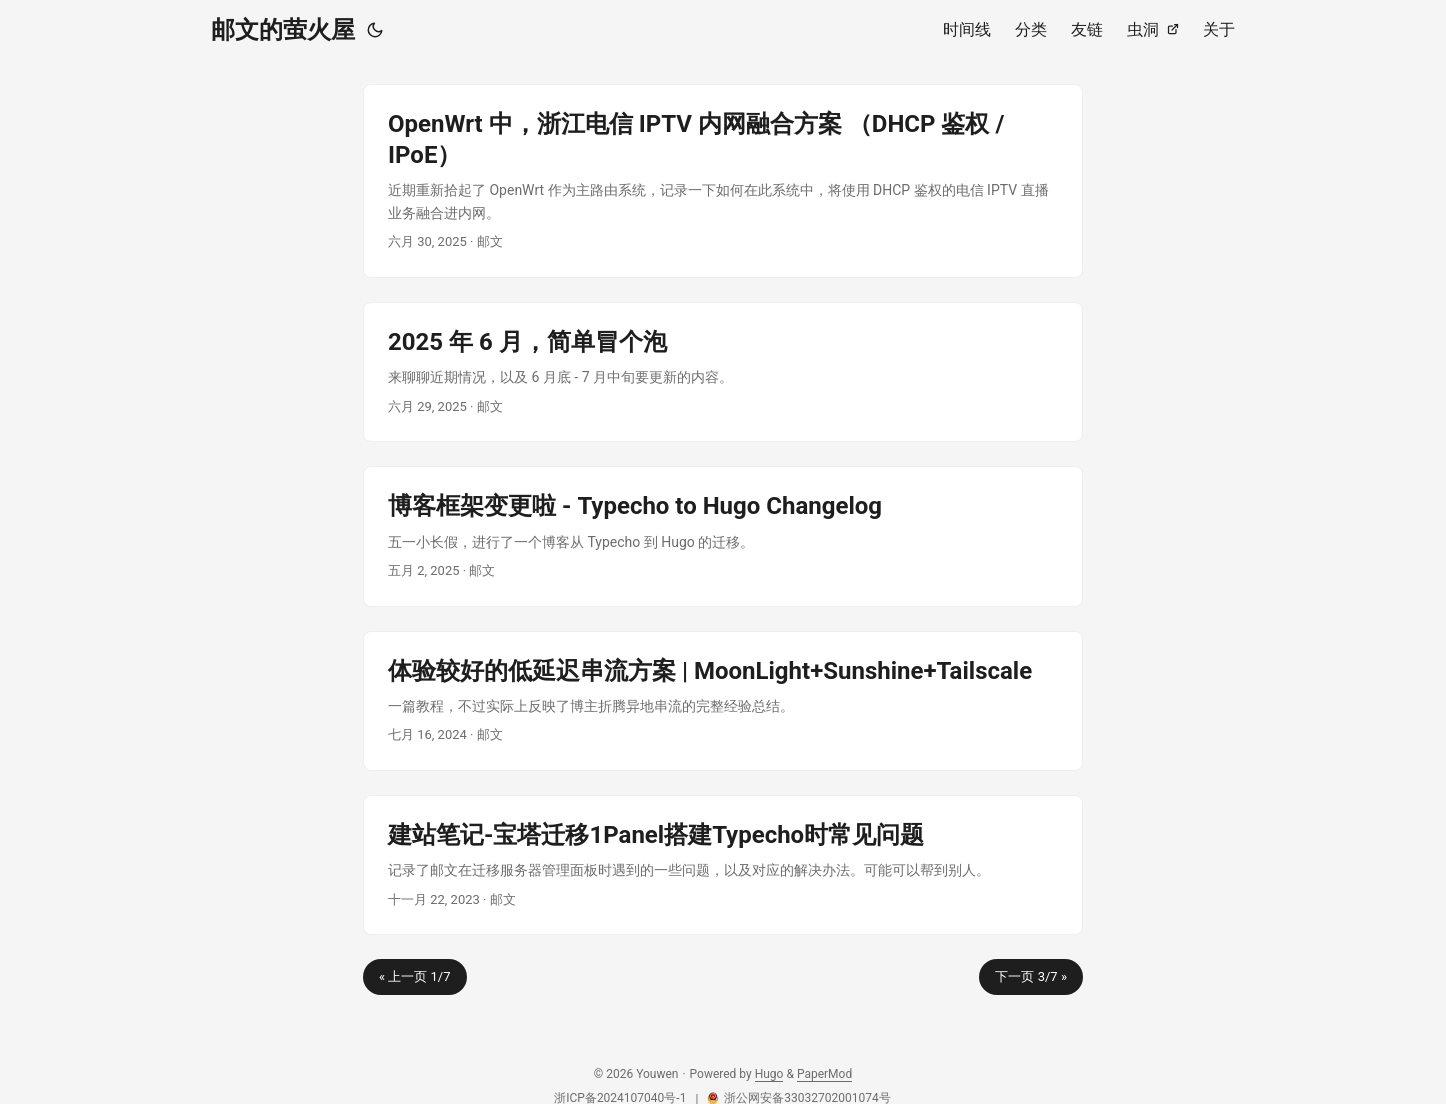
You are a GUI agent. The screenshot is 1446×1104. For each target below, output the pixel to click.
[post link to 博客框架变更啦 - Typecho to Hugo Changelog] (723, 536)
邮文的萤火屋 (283, 30)
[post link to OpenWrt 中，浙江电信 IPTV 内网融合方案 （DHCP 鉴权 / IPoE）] (723, 181)
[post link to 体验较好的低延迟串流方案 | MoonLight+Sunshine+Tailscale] (723, 701)
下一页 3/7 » (1031, 976)
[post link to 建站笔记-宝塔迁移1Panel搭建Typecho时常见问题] (723, 865)
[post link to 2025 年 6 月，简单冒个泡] (723, 372)
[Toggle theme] (375, 30)
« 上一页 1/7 (415, 976)
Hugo (769, 1074)
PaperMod (824, 1074)
